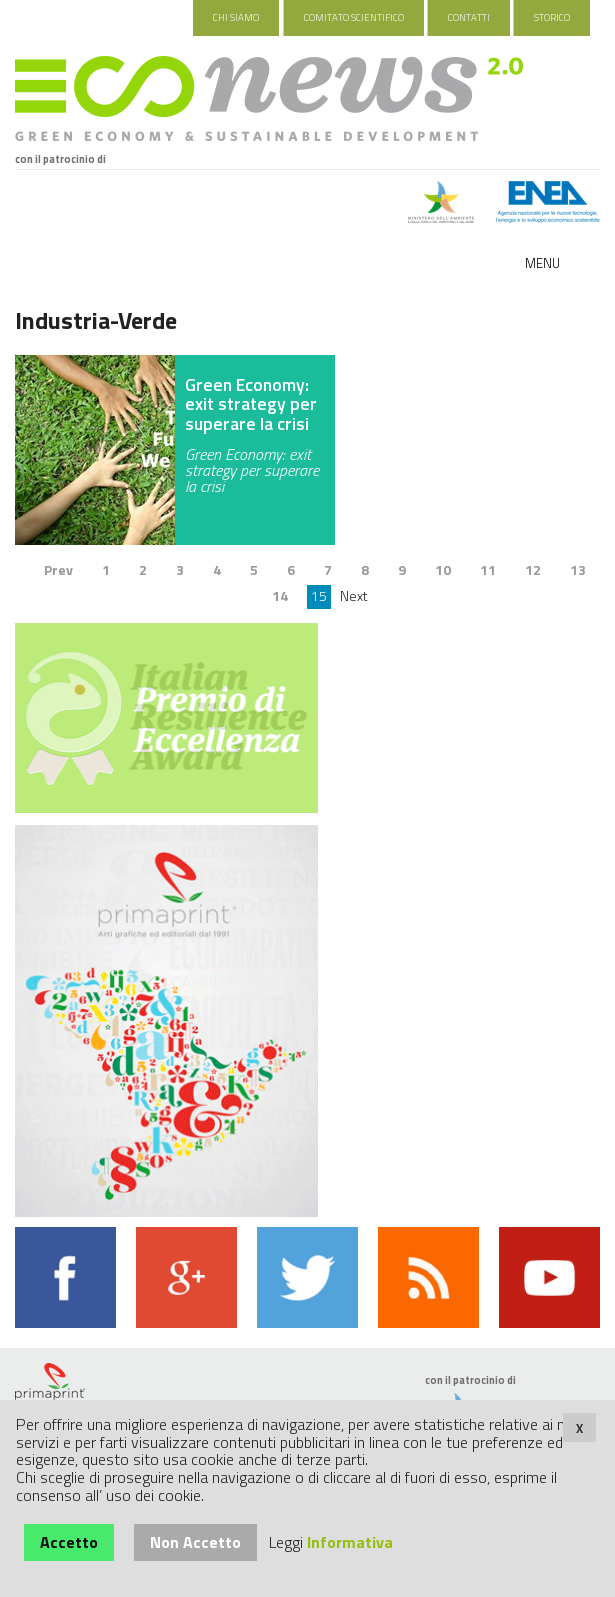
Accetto (69, 1542)
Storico (552, 17)
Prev (58, 569)
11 (488, 569)
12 (533, 569)
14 (280, 595)
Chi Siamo (236, 17)
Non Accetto (195, 1542)
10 (443, 569)
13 (578, 569)
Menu (542, 263)
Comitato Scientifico (354, 17)
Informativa (350, 1542)
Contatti (469, 17)
